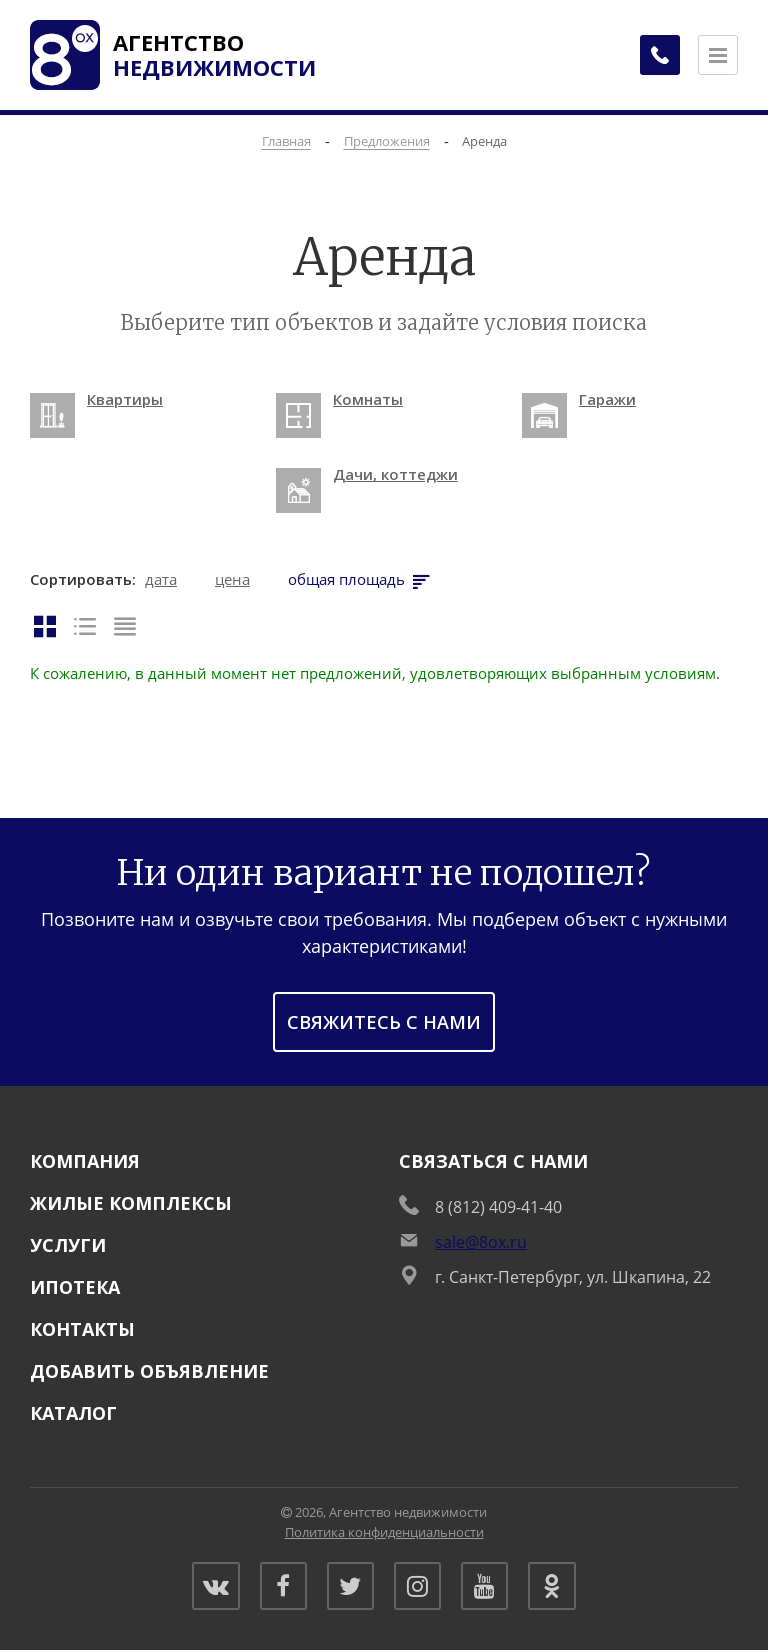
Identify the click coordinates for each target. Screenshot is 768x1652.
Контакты (82, 1329)
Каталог (73, 1413)
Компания (85, 1161)
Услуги (68, 1245)
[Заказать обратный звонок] (658, 55)
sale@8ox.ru (481, 1242)
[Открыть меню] (718, 55)
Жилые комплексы (131, 1203)
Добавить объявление (149, 1371)
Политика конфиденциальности (384, 1532)
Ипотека (75, 1287)
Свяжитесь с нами (384, 1022)
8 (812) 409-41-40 (498, 1207)
